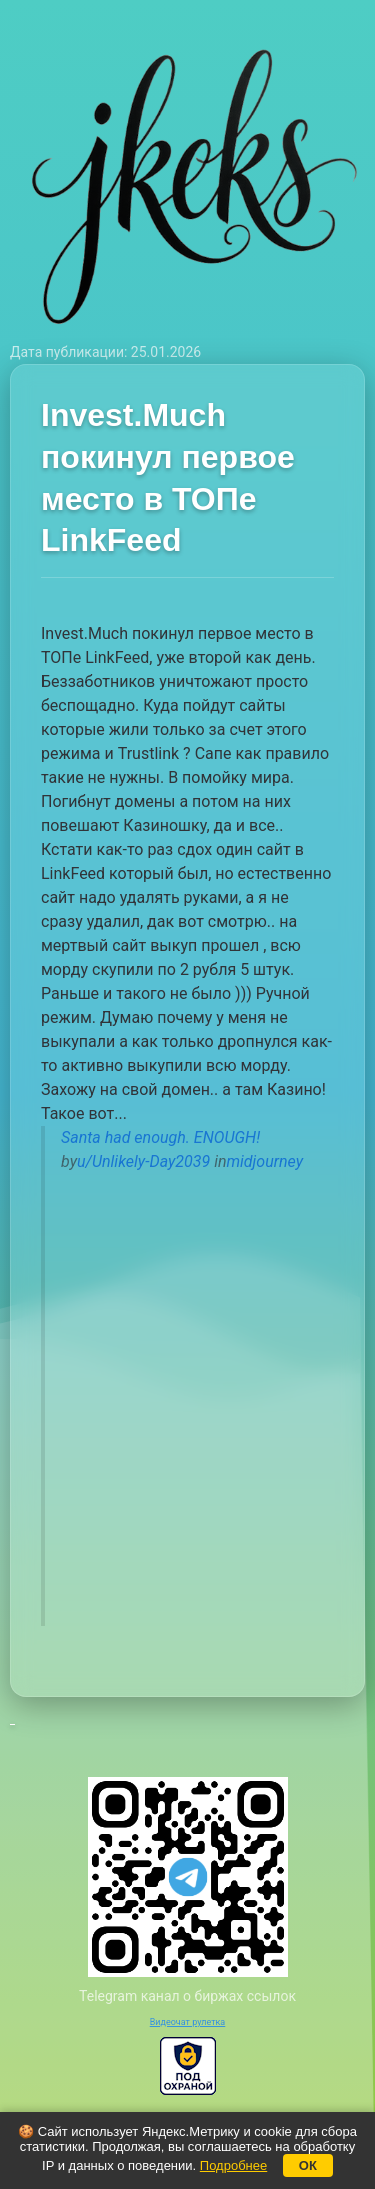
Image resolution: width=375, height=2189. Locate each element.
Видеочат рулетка (188, 2022)
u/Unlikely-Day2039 (143, 1161)
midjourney (264, 1161)
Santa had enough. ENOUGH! (160, 1137)
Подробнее (233, 2165)
